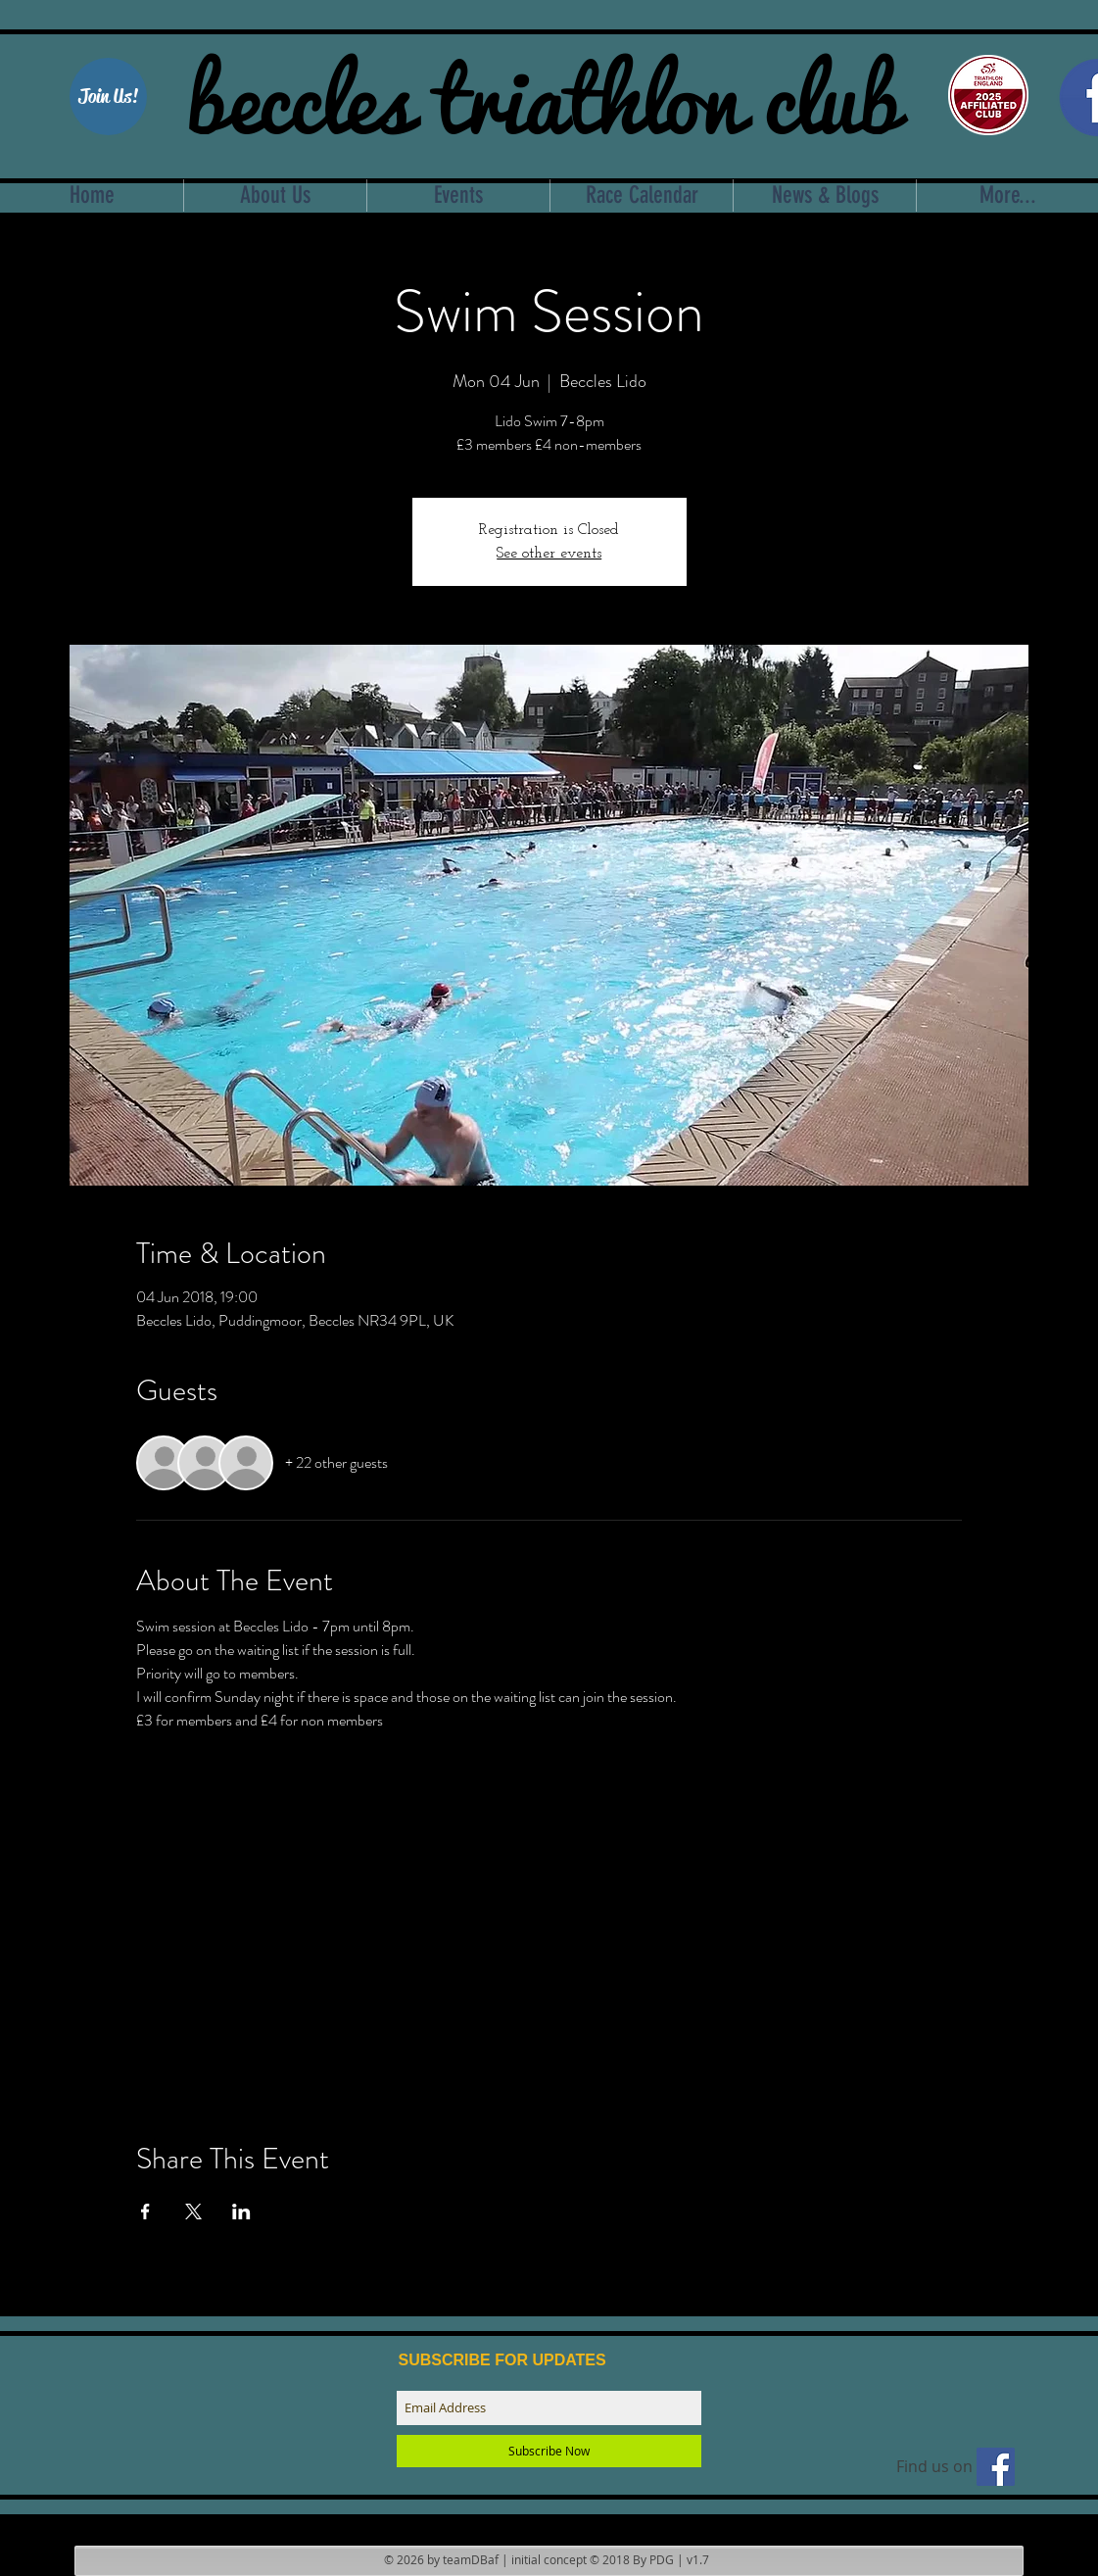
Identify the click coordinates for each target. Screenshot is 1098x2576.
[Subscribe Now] (549, 2451)
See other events (549, 553)
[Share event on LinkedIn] (241, 2211)
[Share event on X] (193, 2211)
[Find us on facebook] (996, 2467)
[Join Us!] (108, 96)
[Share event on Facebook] (145, 2211)
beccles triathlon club (543, 93)
